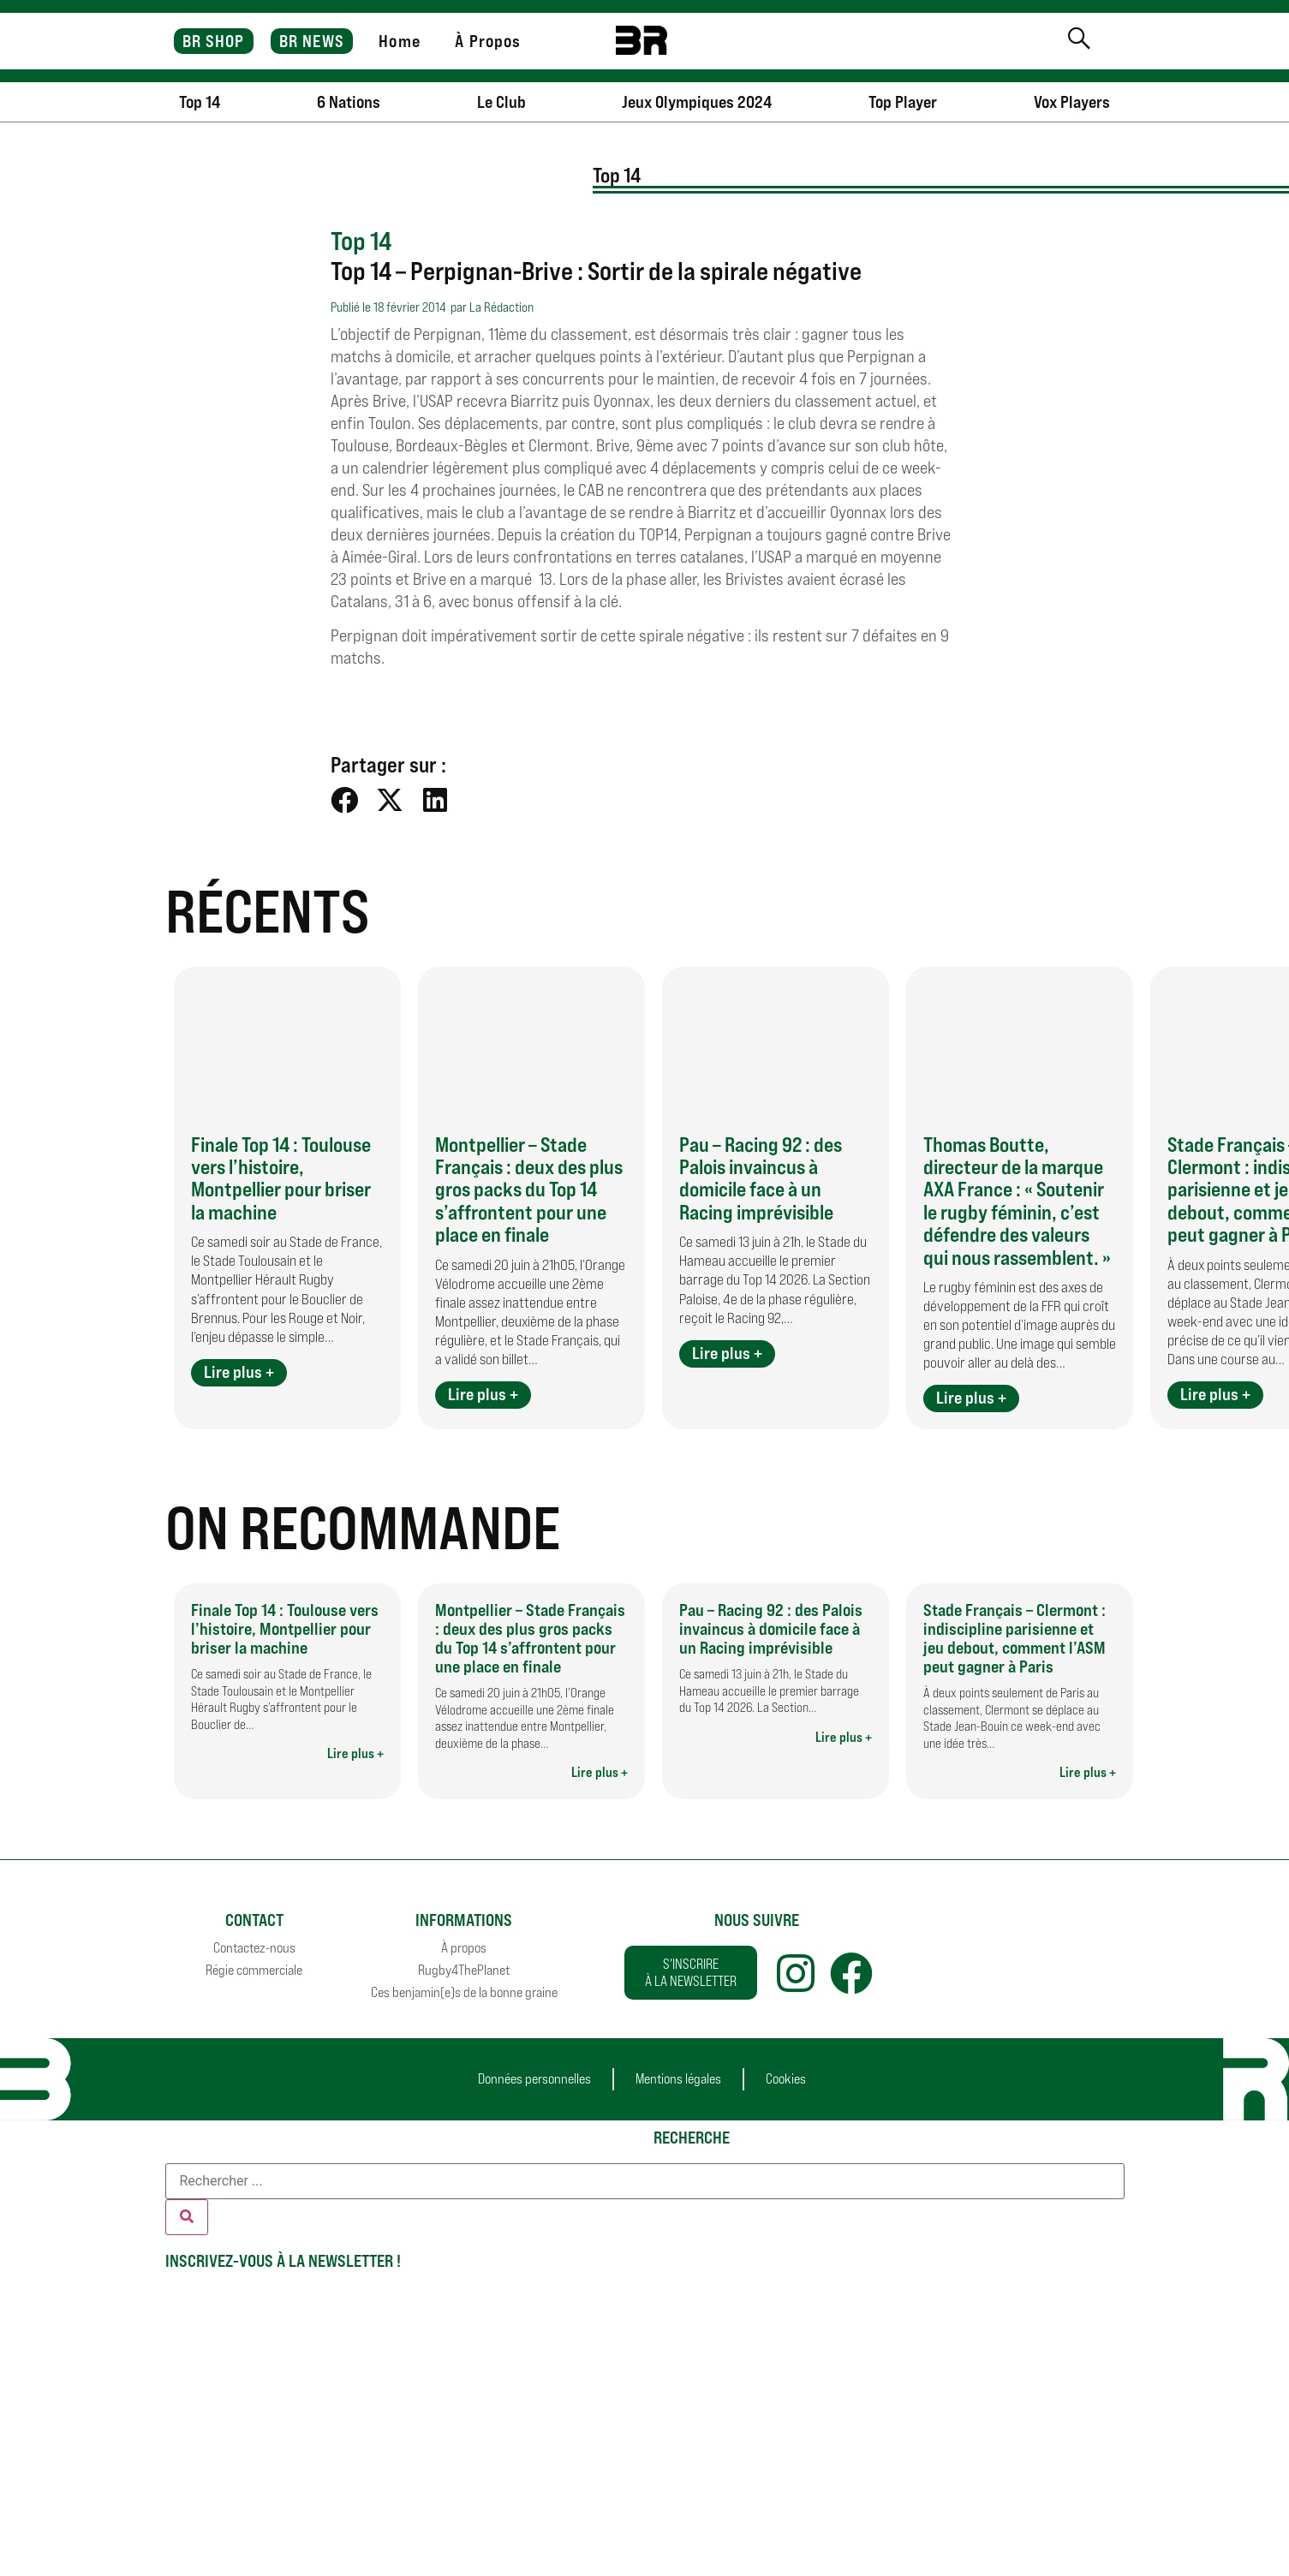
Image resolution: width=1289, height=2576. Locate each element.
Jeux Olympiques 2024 (697, 102)
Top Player (902, 102)
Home (399, 41)
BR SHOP (213, 41)
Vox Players (1072, 102)
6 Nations (348, 102)
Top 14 (199, 102)
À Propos (488, 41)
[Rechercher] (186, 2217)
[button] (344, 799)
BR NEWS (311, 41)
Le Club (501, 102)
